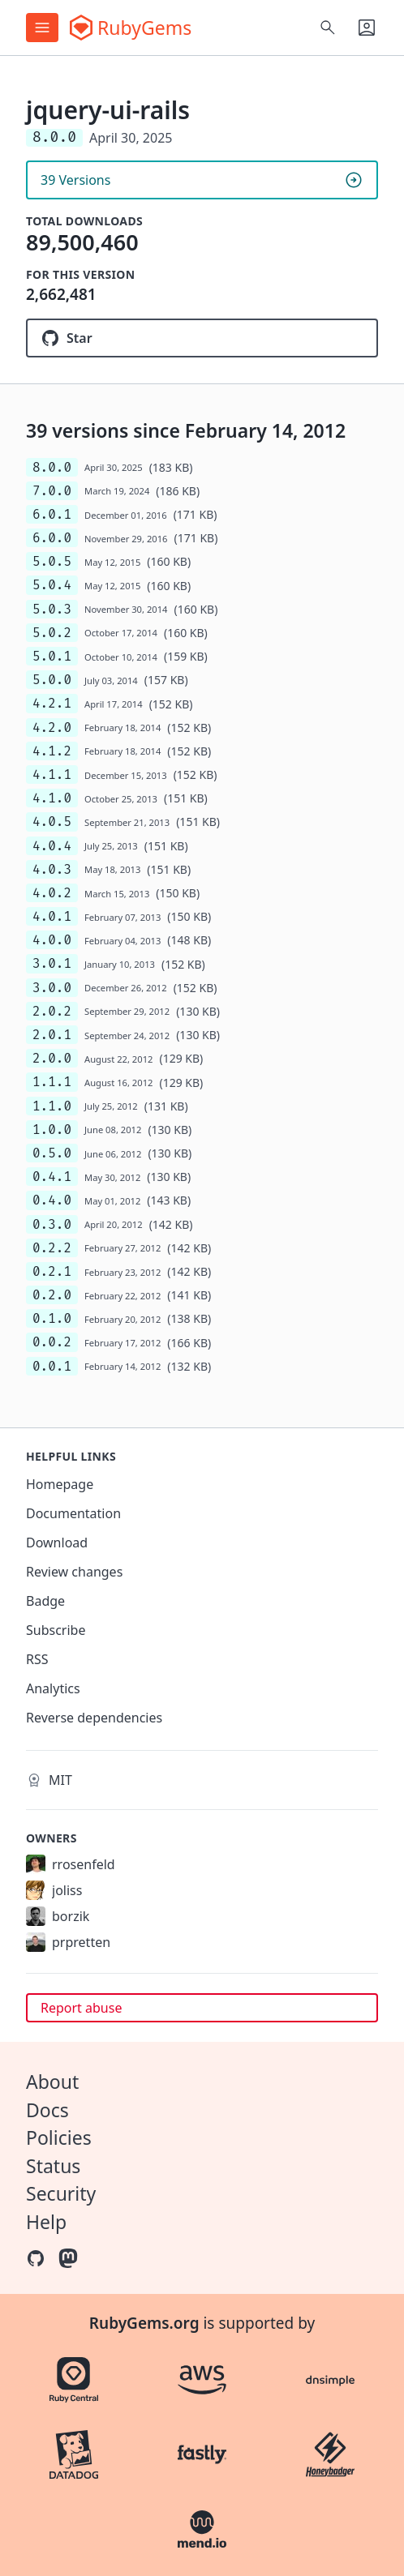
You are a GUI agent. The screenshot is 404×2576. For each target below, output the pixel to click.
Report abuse (81, 2008)
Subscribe (55, 1630)
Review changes (74, 1572)
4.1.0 (51, 798)
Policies (59, 2137)
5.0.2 (51, 632)
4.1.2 (51, 751)
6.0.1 (51, 514)
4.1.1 (51, 774)
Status (53, 2166)
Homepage (59, 1484)
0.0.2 (51, 1341)
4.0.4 (51, 845)
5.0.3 (51, 609)
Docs (47, 2110)
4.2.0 (51, 727)
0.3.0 (51, 1224)
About (52, 2082)
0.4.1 (51, 1176)
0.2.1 (51, 1271)
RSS (37, 1659)
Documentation (73, 1513)
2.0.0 (51, 1058)
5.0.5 (51, 561)
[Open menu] (42, 27)
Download (57, 1542)
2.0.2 (51, 1011)
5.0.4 (51, 584)
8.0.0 (51, 467)
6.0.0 (51, 537)
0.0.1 (51, 1366)
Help (46, 2222)
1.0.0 (51, 1129)
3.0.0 (51, 987)
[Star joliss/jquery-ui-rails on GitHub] (202, 338)
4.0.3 (51, 869)
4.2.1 (51, 703)
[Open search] (327, 27)
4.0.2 (51, 892)
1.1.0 (51, 1106)
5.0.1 (51, 656)
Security (61, 2193)
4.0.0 (51, 939)
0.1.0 (51, 1318)
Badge (45, 1601)
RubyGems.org (144, 2323)
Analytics (53, 1688)
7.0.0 (51, 490)
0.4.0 (51, 1200)
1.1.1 (51, 1081)
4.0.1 (51, 916)
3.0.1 (51, 963)
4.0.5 (51, 821)
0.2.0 (51, 1294)
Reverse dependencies (94, 1718)
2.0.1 (51, 1034)
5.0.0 (51, 679)
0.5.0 (51, 1153)
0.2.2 (51, 1247)
